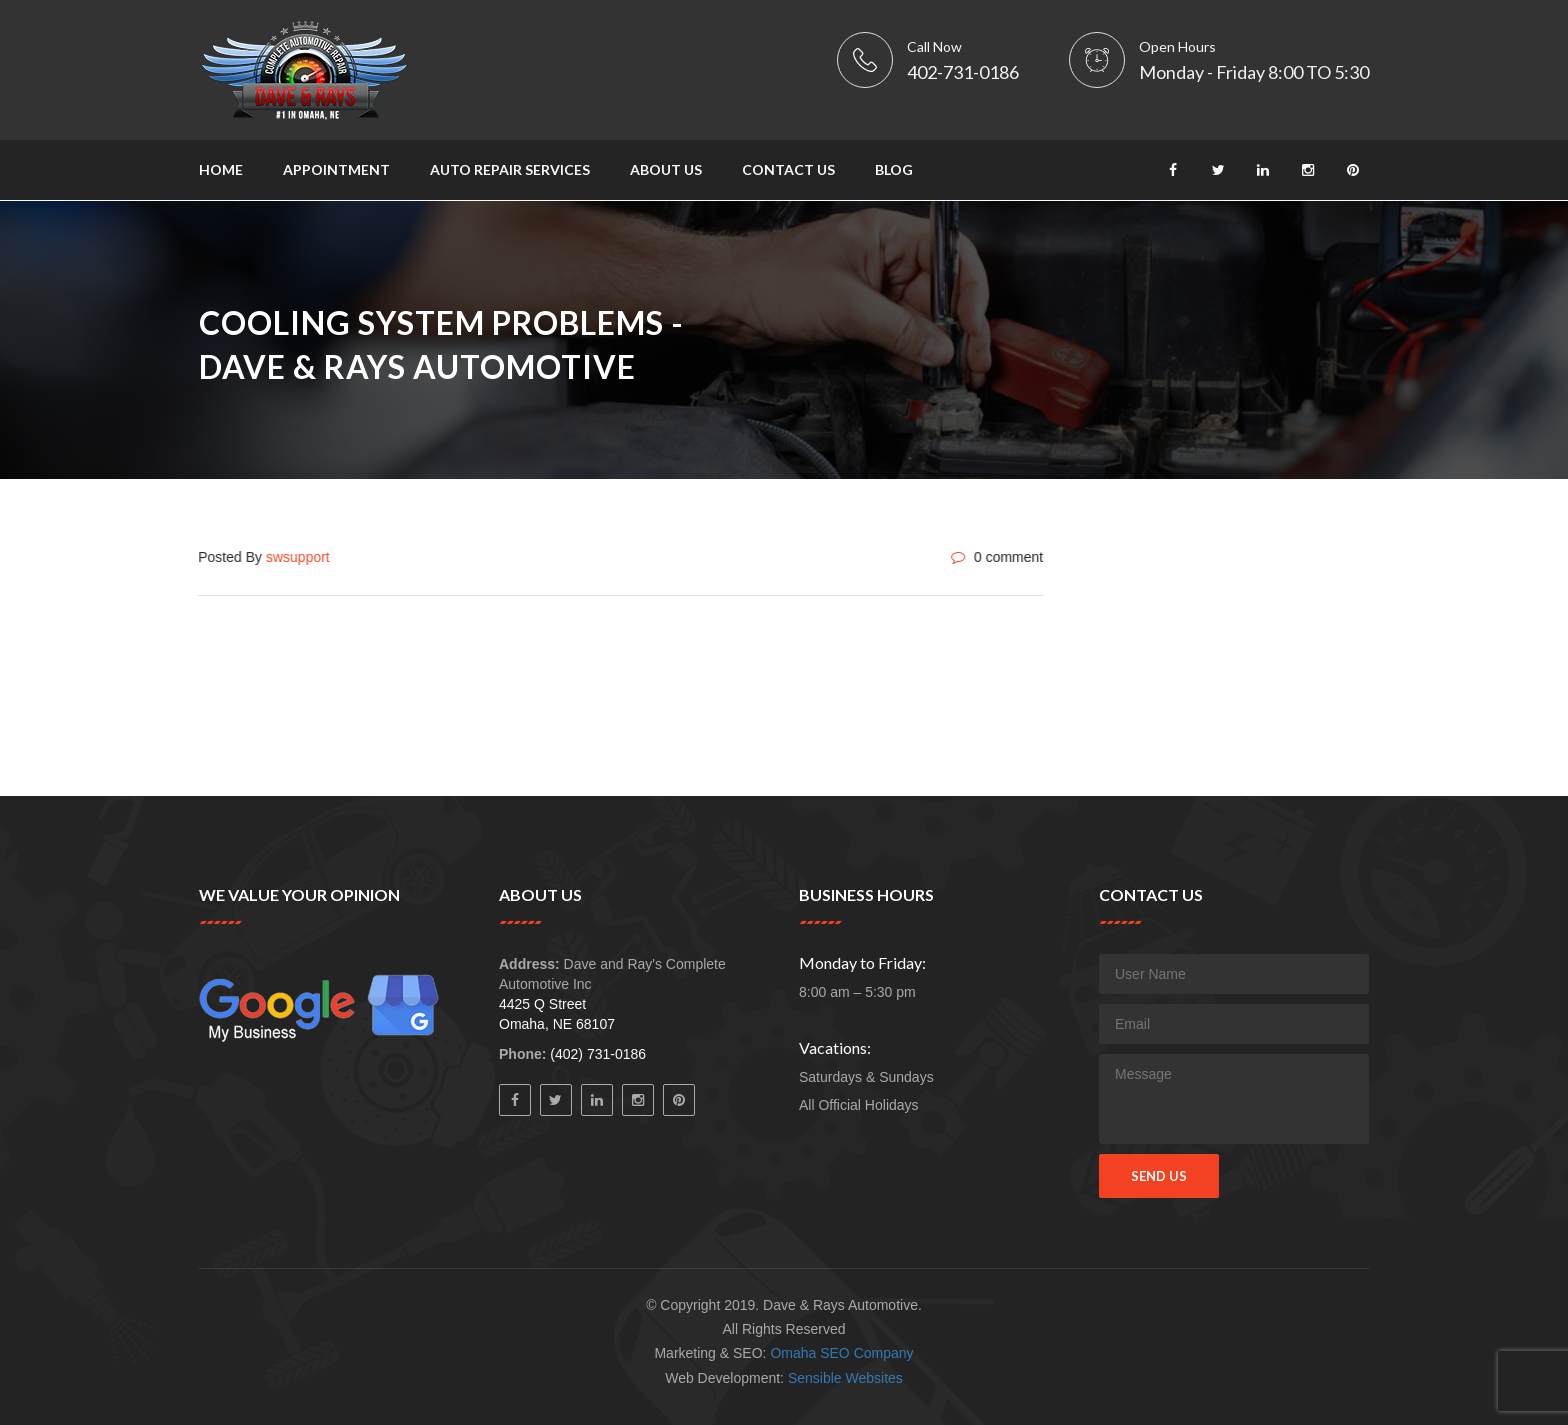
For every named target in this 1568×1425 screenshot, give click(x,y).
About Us (666, 169)
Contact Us (788, 169)
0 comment (996, 557)
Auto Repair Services (510, 169)
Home (221, 169)
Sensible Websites (845, 1378)
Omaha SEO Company (841, 1353)
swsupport (297, 557)
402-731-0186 (963, 72)
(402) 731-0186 (598, 1054)
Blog (894, 169)
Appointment (336, 169)
